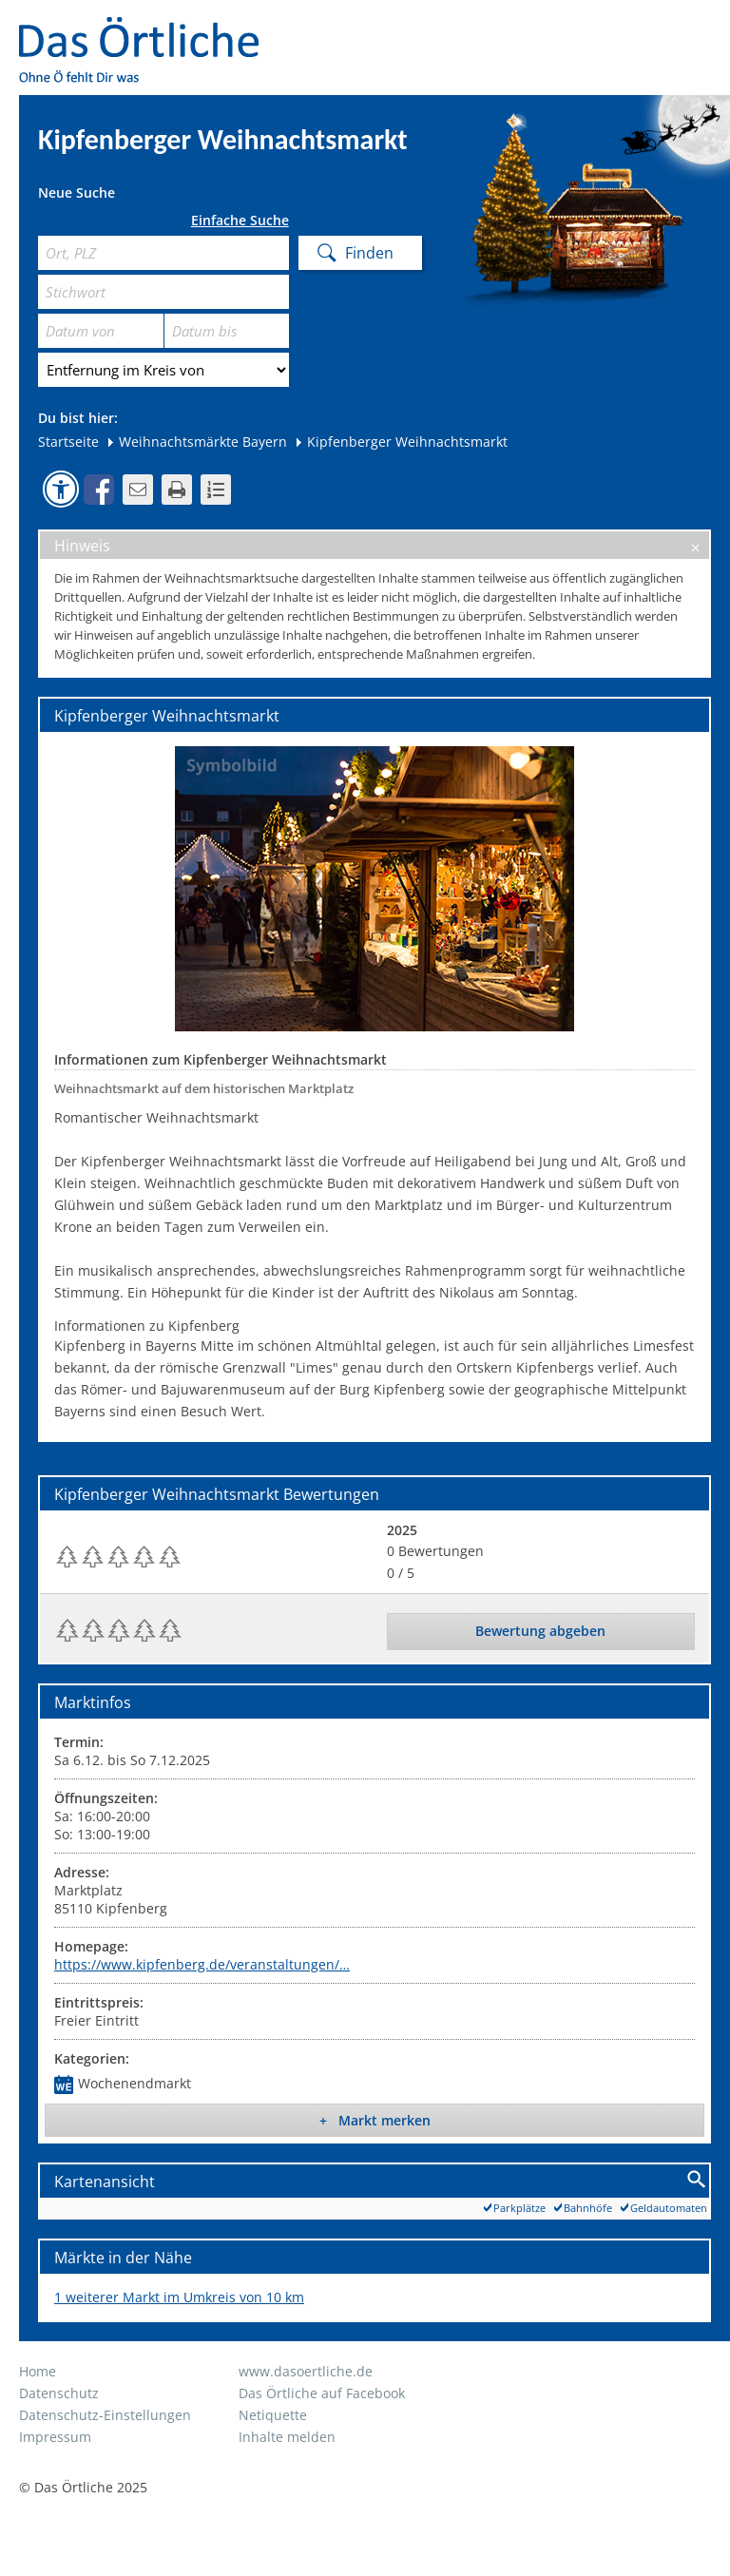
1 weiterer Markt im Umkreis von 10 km (179, 2297)
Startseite (68, 442)
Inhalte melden (287, 2437)
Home (37, 2371)
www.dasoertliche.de (306, 2371)
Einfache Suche (240, 220)
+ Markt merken (375, 2120)
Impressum (55, 2437)
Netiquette (273, 2415)
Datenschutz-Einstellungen (105, 2415)
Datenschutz (59, 2393)
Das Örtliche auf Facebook (322, 2393)
